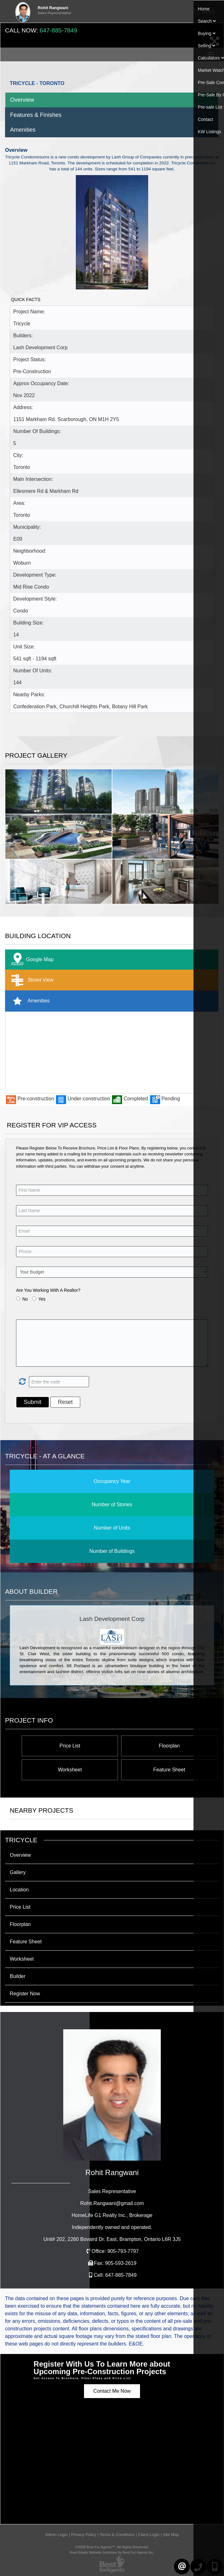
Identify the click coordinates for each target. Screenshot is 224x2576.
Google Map (30, 960)
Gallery (18, 1872)
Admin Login (56, 2534)
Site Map (171, 2534)
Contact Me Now (112, 2391)
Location (19, 1889)
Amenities (23, 129)
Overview (22, 99)
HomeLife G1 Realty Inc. (111, 2215)
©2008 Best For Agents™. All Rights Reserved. (112, 2547)
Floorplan (169, 1745)
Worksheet (70, 1769)
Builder (17, 1976)
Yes (42, 1299)
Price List (69, 1745)
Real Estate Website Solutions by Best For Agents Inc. (112, 2552)
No (25, 1299)
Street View (30, 980)
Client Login (149, 2534)
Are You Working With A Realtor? (48, 1290)
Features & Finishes (36, 114)
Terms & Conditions (117, 2534)
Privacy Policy (83, 2534)
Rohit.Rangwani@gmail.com (112, 2203)
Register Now (25, 1993)
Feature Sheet (169, 1769)
